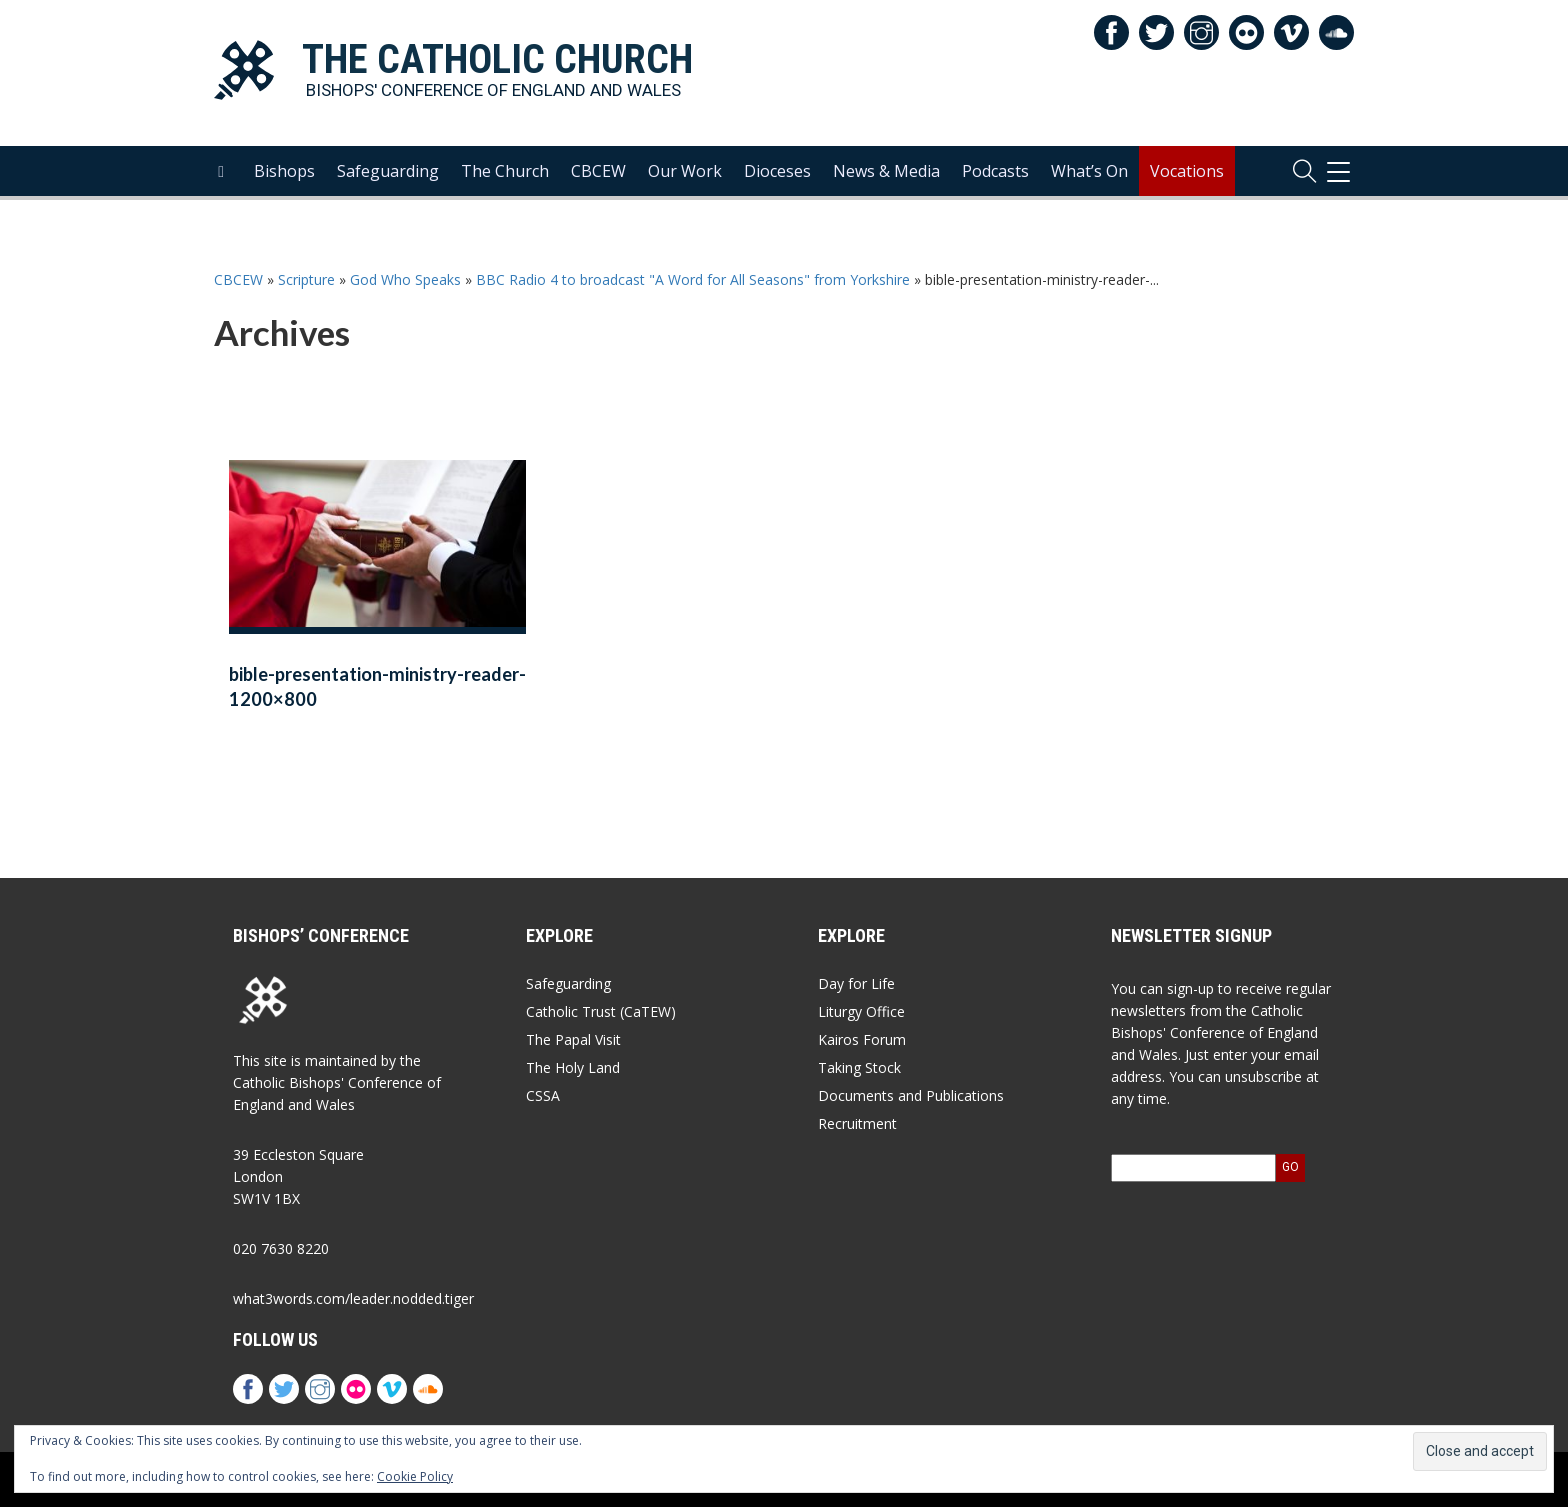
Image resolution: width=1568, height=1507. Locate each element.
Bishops (284, 171)
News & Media (886, 171)
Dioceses (777, 171)
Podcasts (995, 171)
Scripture (306, 279)
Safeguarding (388, 171)
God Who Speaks (405, 279)
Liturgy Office (861, 1011)
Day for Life (856, 983)
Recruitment (857, 1123)
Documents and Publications (911, 1095)
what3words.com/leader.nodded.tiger (353, 1298)
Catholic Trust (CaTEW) (601, 1011)
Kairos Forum (862, 1039)
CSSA (543, 1095)
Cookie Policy (415, 1476)
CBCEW (598, 171)
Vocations (1187, 171)
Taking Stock (859, 1067)
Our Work (685, 171)
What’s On (1089, 171)
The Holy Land (573, 1067)
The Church (505, 171)
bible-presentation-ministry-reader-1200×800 (377, 686)
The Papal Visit (573, 1039)
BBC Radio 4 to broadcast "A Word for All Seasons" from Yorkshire (693, 279)
